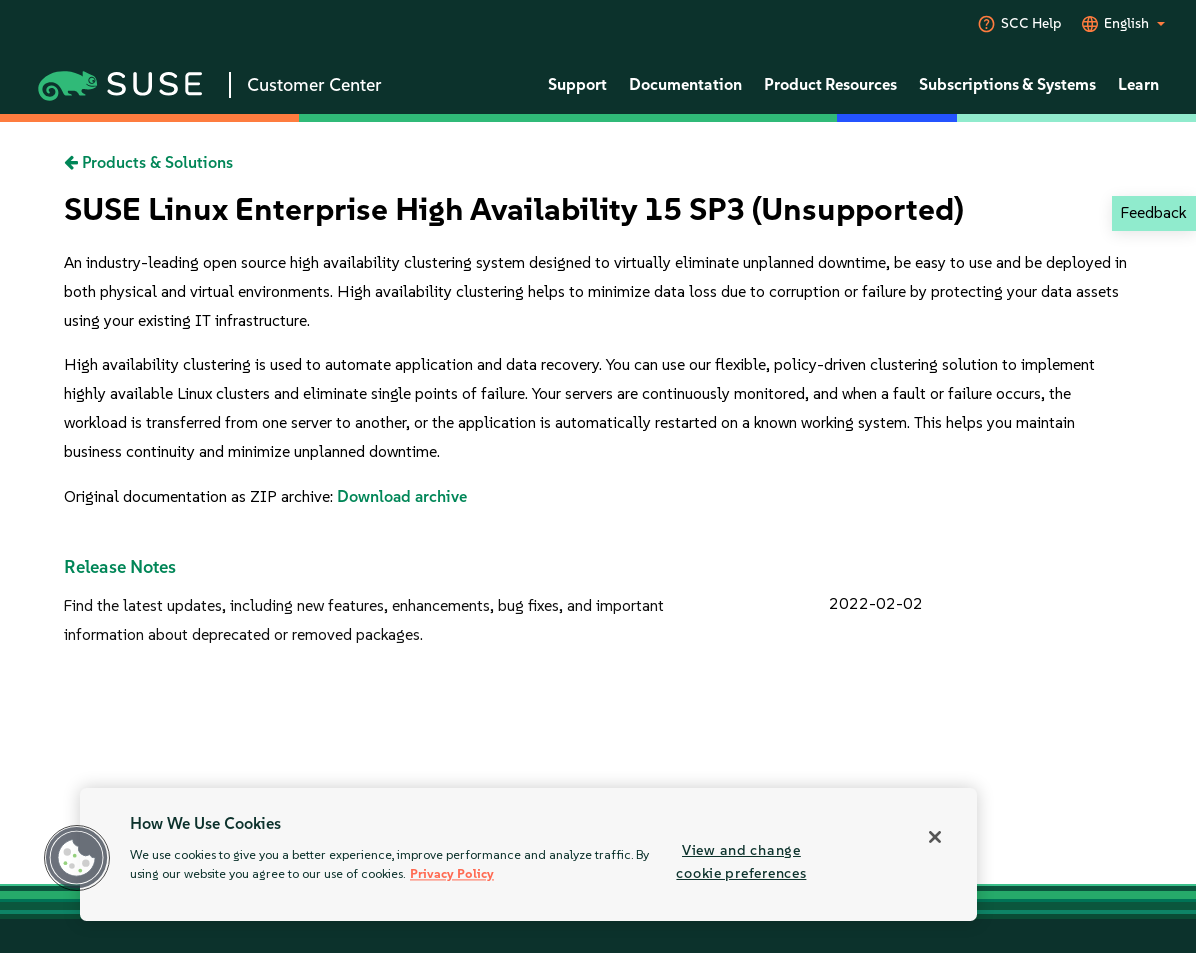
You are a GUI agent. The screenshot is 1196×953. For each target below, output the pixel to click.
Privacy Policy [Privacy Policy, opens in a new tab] (452, 874)
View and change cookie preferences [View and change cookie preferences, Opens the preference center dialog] (741, 861)
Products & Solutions (148, 162)
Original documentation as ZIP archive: (200, 496)
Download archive (402, 496)
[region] (528, 854)
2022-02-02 (876, 603)
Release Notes (120, 567)
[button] (77, 858)
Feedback (1153, 212)
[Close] (935, 837)
